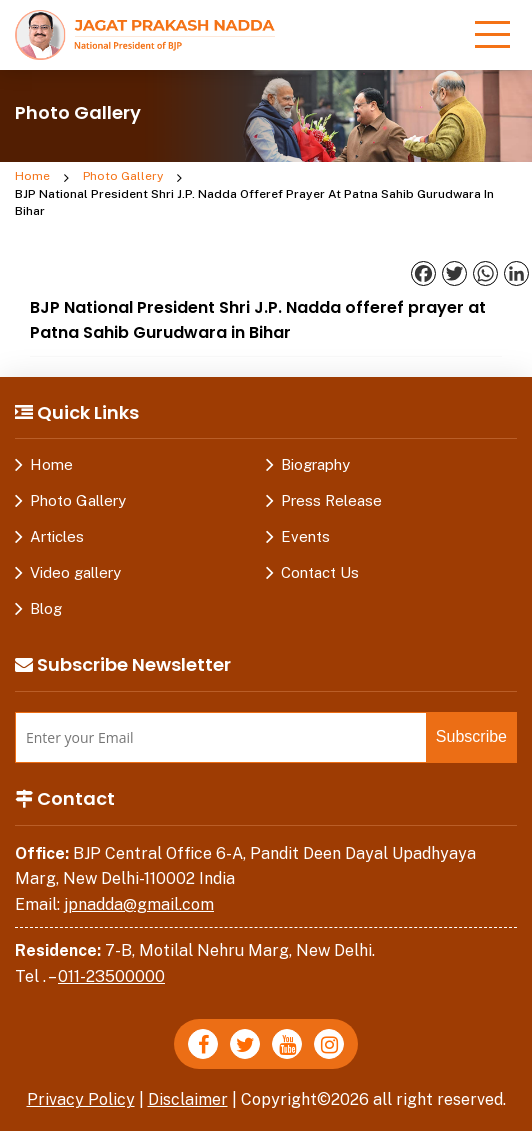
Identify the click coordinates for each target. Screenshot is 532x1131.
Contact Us (320, 572)
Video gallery (75, 572)
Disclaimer (188, 1099)
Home (32, 176)
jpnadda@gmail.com (139, 904)
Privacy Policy (81, 1099)
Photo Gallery (123, 176)
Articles (57, 536)
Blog (46, 608)
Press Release (331, 500)
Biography (315, 464)
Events (305, 536)
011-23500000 (111, 976)
